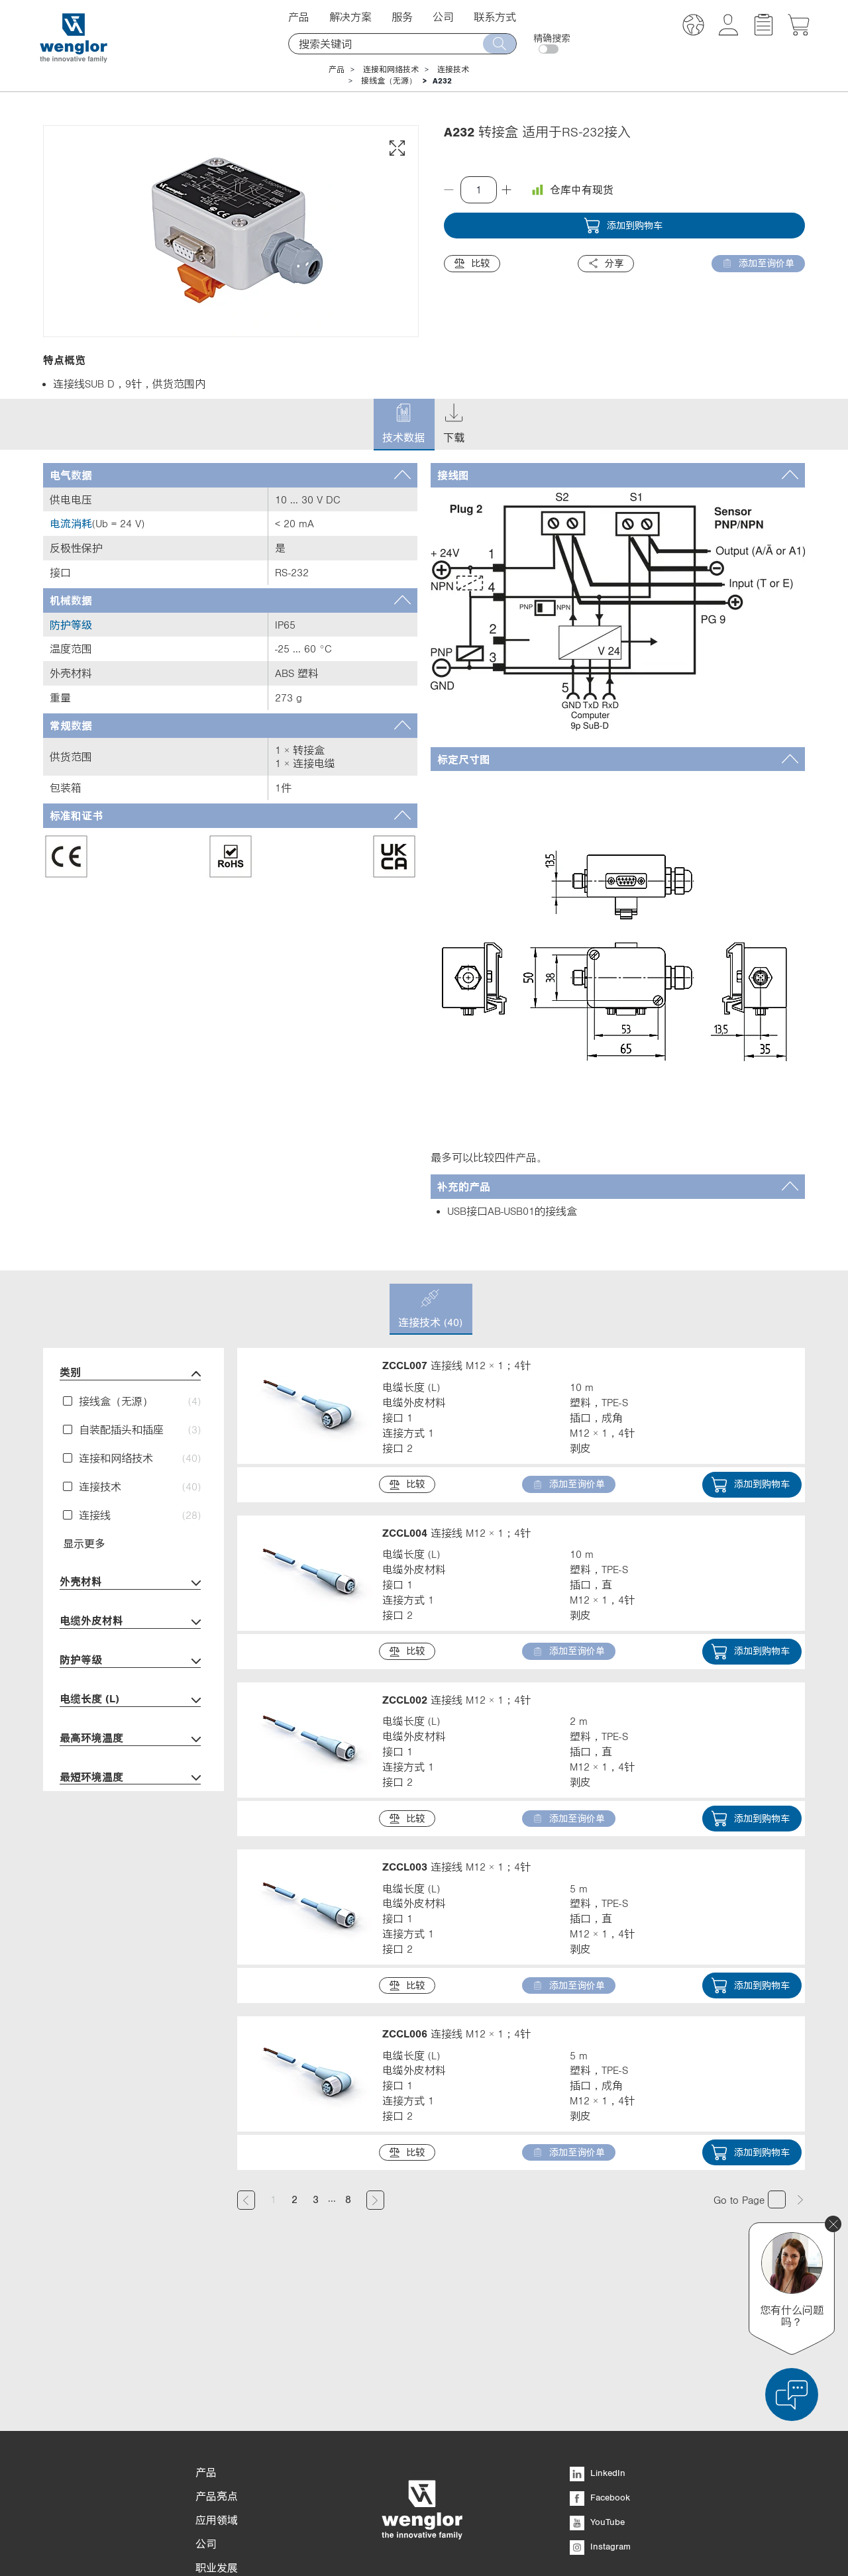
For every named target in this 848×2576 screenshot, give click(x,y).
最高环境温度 (130, 1739)
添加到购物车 (623, 225)
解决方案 (350, 16)
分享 (605, 263)
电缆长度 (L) (130, 1700)
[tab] (230, 475)
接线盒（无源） (389, 81)
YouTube (597, 2406)
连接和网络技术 (391, 70)
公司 (443, 16)
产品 (298, 16)
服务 (402, 16)
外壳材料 (130, 1583)
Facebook (600, 2382)
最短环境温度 (130, 1778)
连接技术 (453, 70)
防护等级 (130, 1661)
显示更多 (84, 1543)
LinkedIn (597, 2357)
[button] (693, 27)
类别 (130, 1373)
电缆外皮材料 (130, 1622)
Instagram (600, 2431)
